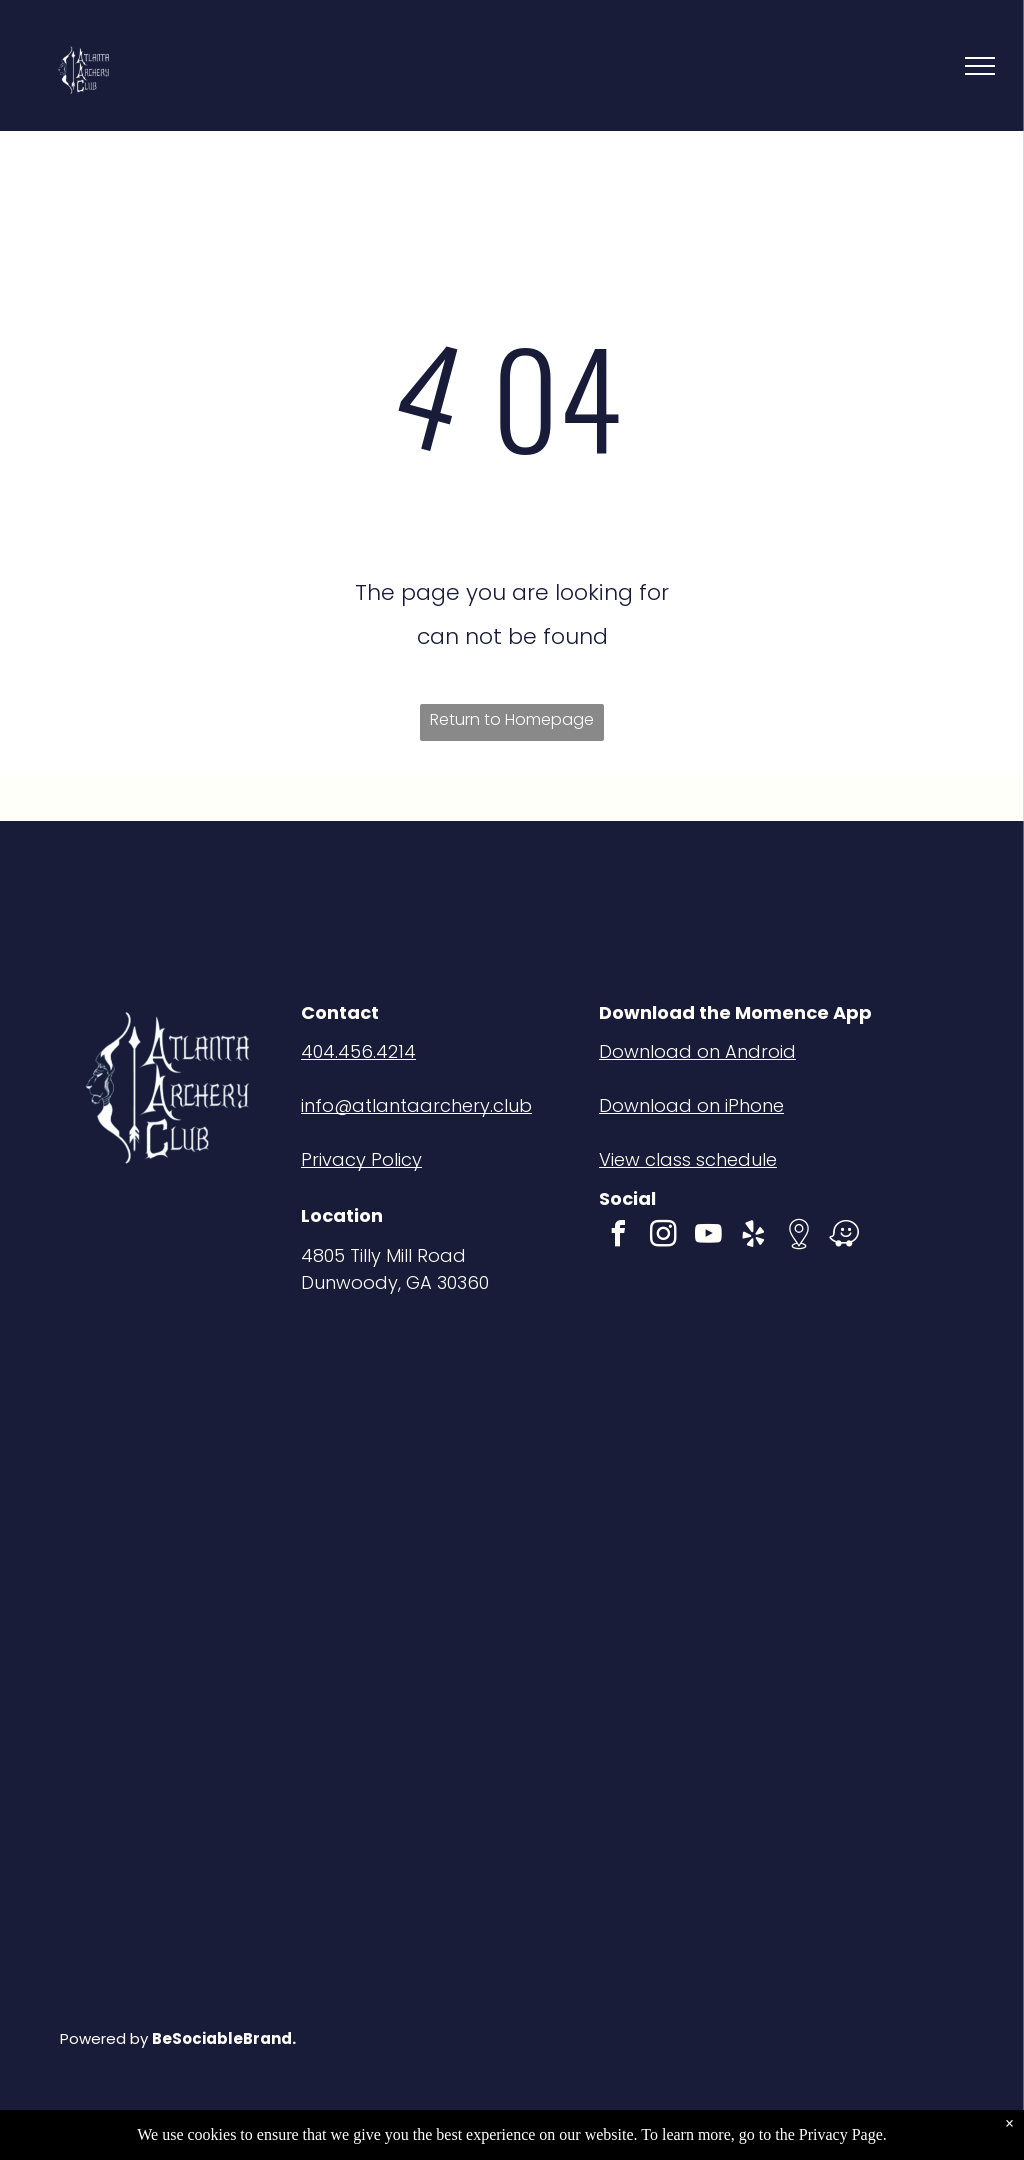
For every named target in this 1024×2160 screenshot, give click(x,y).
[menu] (980, 66)
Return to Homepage (512, 719)
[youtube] (709, 1236)
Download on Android (697, 1051)
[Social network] (799, 1236)
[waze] (844, 1236)
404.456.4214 (358, 1051)
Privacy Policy (361, 1159)
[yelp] (754, 1236)
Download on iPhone (691, 1105)
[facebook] (619, 1236)
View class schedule (688, 1159)
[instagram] (664, 1236)
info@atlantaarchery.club (416, 1105)
